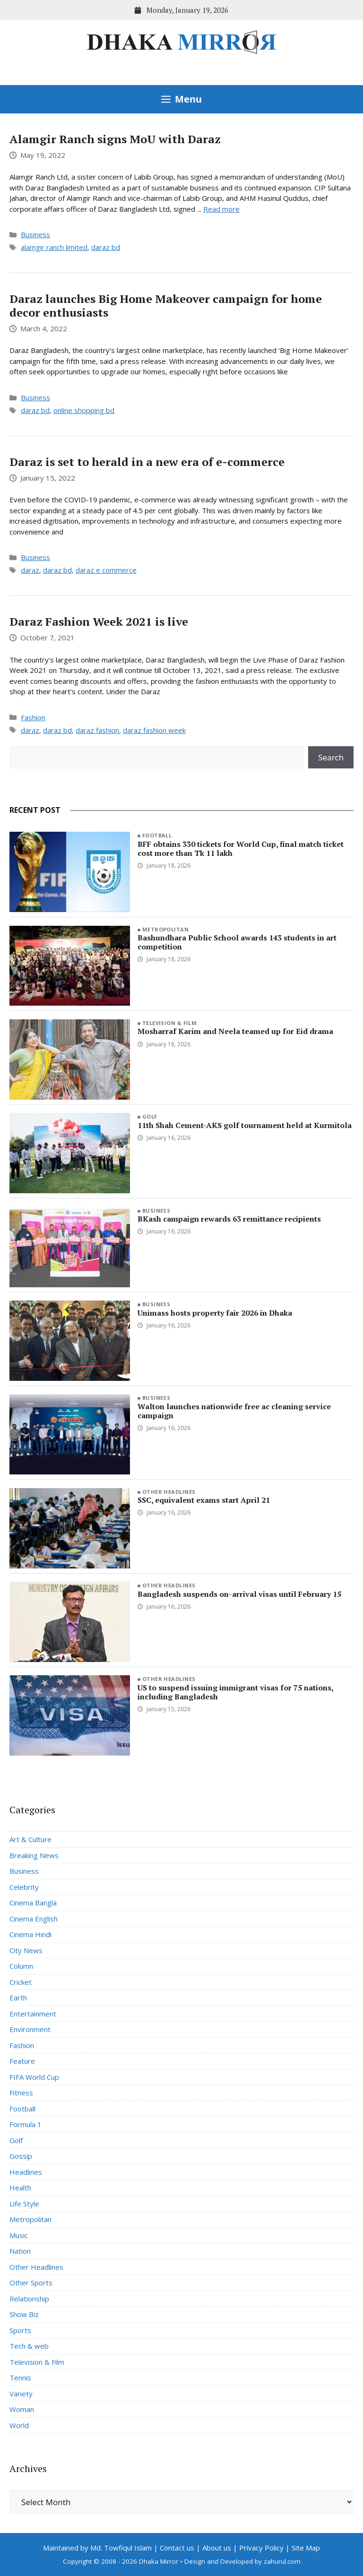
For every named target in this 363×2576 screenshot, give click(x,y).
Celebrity (24, 1887)
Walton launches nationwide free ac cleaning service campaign (234, 1411)
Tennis (20, 2377)
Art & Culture (30, 1839)
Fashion (33, 717)
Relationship (29, 2298)
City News (26, 1950)
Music (18, 2235)
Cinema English (33, 1918)
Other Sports (30, 2282)
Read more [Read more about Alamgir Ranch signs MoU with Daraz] (221, 209)
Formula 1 (25, 2124)
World (19, 2425)
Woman (21, 2409)
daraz (30, 570)
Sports (20, 2330)
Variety (21, 2393)
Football (157, 835)
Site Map (306, 2547)
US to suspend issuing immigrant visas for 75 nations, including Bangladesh (235, 1692)
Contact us (177, 2547)
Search (331, 757)
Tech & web (29, 2346)
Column (21, 1966)
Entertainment (32, 2013)
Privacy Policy (261, 2547)
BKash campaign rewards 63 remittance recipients (229, 1219)
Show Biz (24, 2314)
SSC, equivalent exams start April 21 (204, 1500)
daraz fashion (97, 730)
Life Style (24, 2203)
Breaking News (34, 1855)
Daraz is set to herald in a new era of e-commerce (147, 461)
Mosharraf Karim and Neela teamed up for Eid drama (235, 1031)
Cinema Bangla (33, 1902)
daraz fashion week (154, 730)
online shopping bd (83, 410)
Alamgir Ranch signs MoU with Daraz (115, 138)
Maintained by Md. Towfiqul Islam (97, 2547)
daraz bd (105, 247)
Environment (30, 2029)
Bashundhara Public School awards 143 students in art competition (237, 942)
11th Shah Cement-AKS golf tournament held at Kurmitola (245, 1125)
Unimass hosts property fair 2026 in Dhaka (215, 1313)
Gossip (20, 2156)
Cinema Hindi (30, 1934)
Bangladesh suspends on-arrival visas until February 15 (239, 1594)
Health (20, 2187)
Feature (22, 2061)
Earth (18, 1997)
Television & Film (169, 1022)
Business (35, 234)
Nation (20, 2251)
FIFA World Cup (34, 2077)
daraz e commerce (106, 570)
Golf (149, 1116)
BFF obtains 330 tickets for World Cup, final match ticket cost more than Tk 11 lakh (241, 848)
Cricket (20, 1982)
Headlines (25, 2172)
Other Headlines (169, 1491)
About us (216, 2547)
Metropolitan (165, 929)
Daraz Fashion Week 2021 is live (98, 621)
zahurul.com (282, 2561)
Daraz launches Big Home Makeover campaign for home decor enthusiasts (165, 305)
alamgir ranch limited (54, 247)
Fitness (21, 2092)
